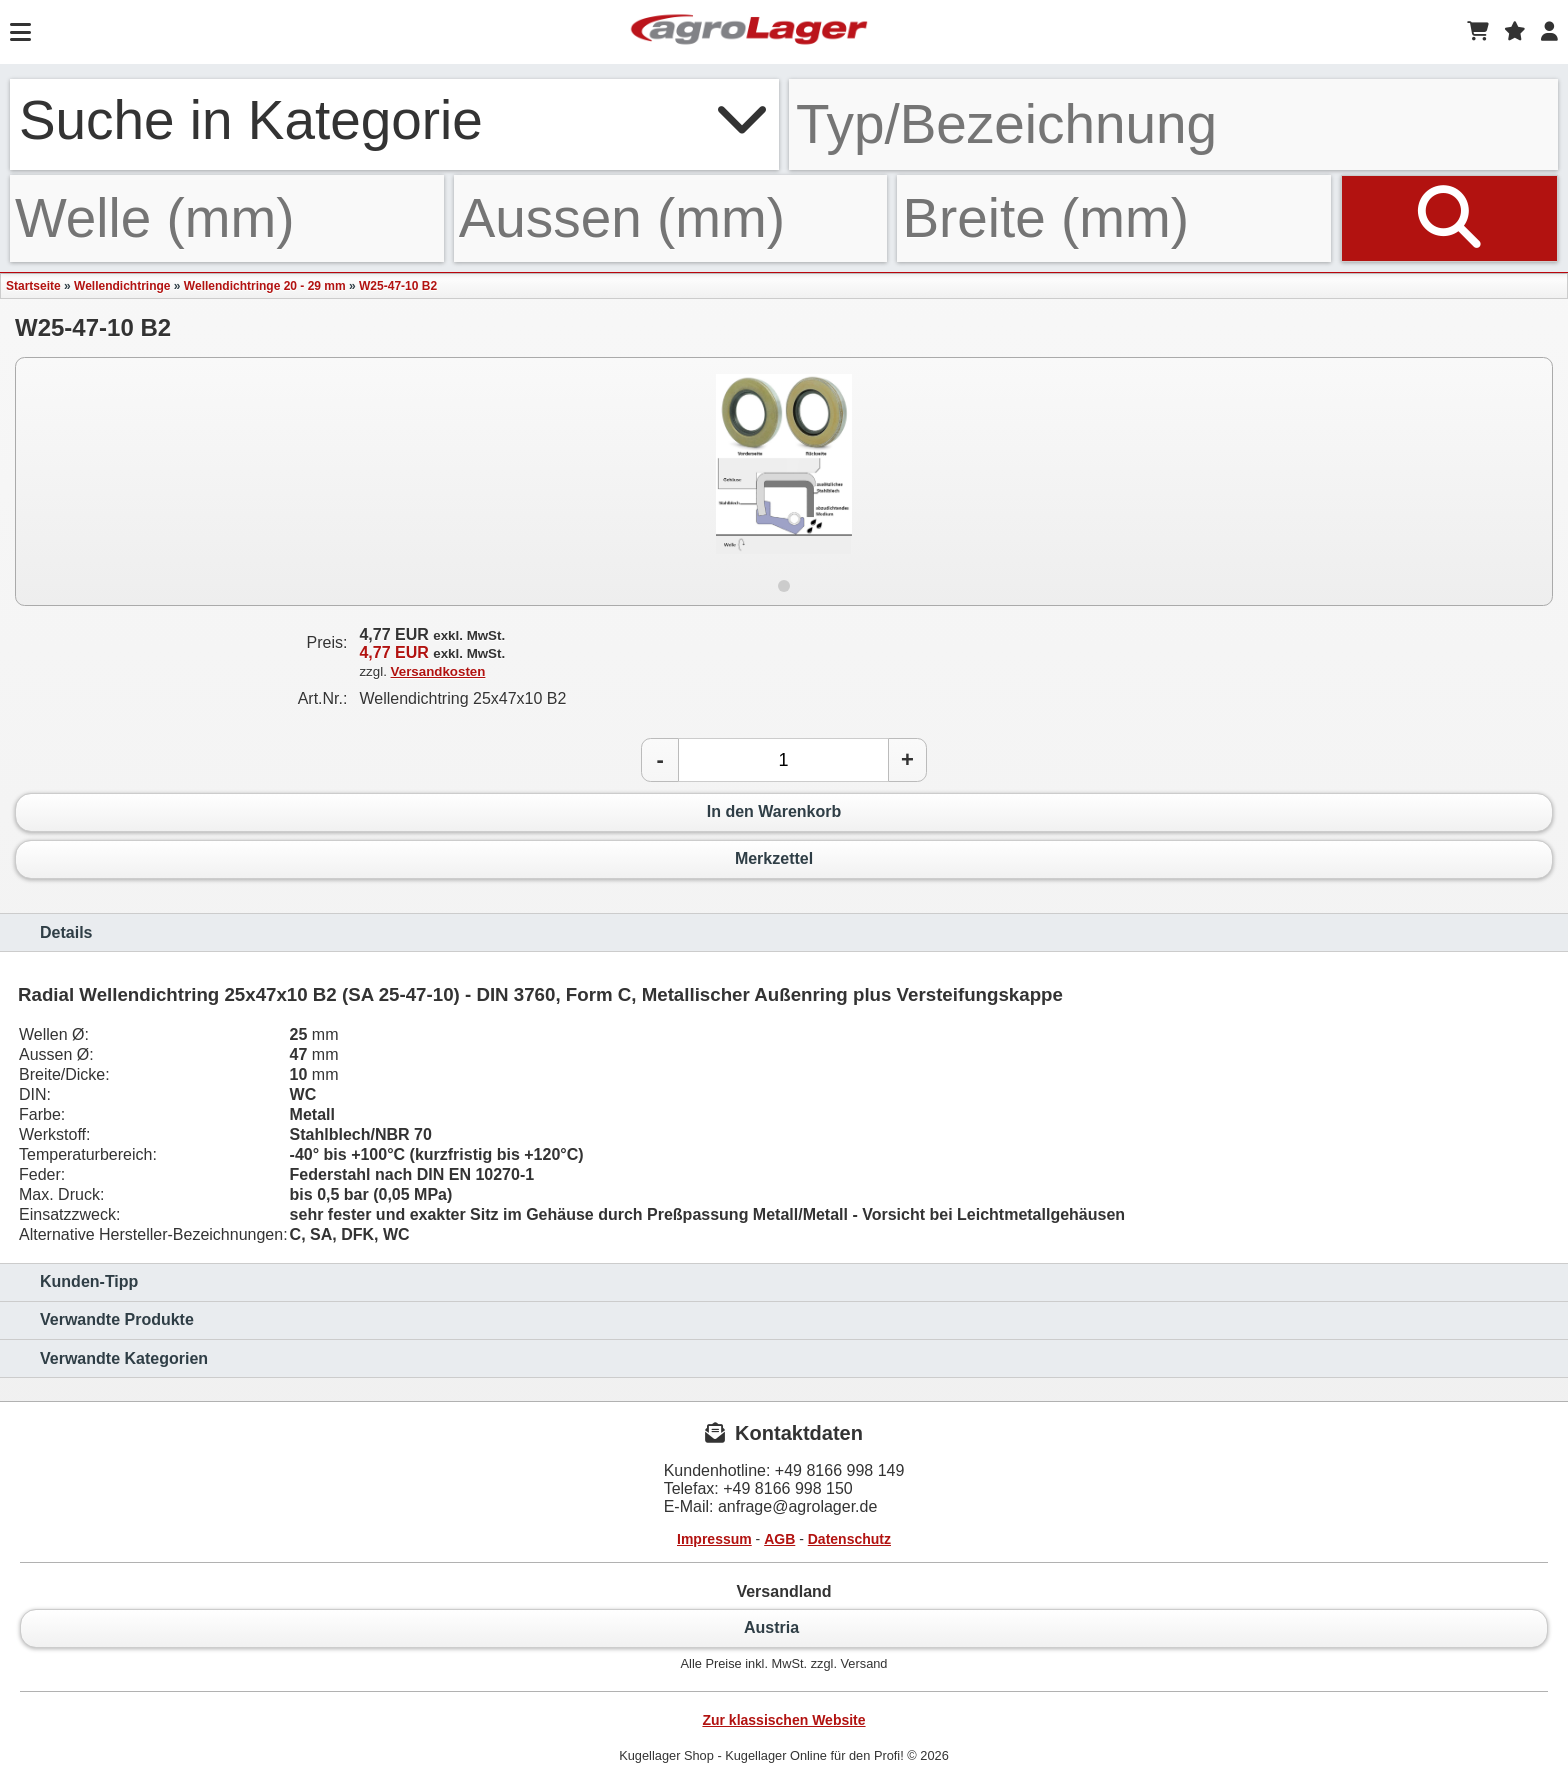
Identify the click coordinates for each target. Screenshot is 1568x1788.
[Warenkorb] (1478, 32)
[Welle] (227, 218)
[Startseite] (749, 32)
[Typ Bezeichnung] (1173, 124)
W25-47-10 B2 (398, 286)
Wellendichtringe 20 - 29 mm (265, 286)
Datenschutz (849, 1539)
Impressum (714, 1539)
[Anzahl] (783, 760)
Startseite (33, 286)
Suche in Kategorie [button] (394, 120)
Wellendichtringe (122, 286)
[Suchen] (1449, 218)
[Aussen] (671, 218)
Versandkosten (438, 671)
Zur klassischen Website (783, 1720)
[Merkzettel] (1515, 32)
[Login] (1549, 32)
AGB (779, 1539)
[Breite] (1114, 218)
